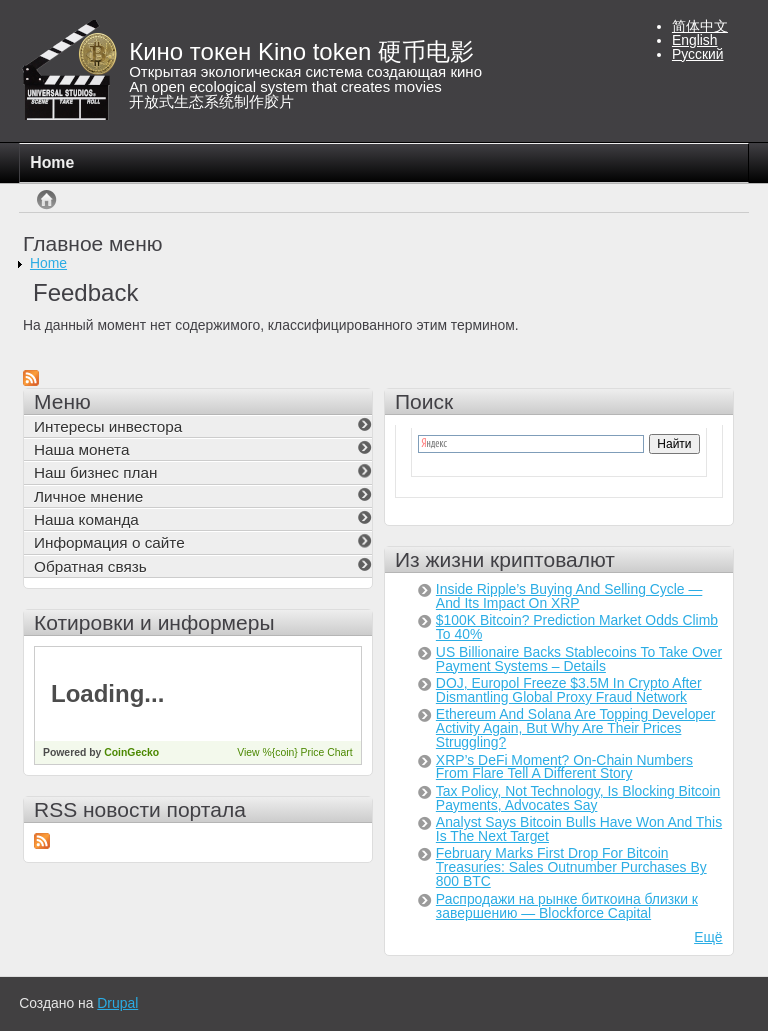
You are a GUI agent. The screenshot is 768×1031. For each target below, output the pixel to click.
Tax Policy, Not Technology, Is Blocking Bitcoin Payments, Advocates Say (578, 798)
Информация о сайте (109, 542)
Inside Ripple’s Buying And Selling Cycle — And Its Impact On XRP (569, 596)
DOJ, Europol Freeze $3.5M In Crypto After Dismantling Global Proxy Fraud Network (569, 690)
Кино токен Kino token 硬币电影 (301, 51)
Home (52, 162)
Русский (698, 54)
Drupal (117, 1003)
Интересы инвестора (108, 426)
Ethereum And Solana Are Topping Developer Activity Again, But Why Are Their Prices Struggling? (576, 728)
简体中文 (700, 26)
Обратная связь (90, 566)
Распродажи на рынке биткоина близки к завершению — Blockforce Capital (567, 906)
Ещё (708, 937)
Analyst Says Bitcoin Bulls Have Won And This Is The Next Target (579, 829)
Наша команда (86, 519)
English (695, 40)
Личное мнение (88, 496)
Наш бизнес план (95, 472)
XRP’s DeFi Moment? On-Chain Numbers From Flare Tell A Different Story (564, 767)
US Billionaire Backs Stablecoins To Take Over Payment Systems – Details (579, 659)
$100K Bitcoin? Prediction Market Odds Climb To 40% (577, 627)
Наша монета (81, 449)
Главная (47, 209)
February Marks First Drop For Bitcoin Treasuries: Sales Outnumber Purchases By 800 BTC (571, 867)
